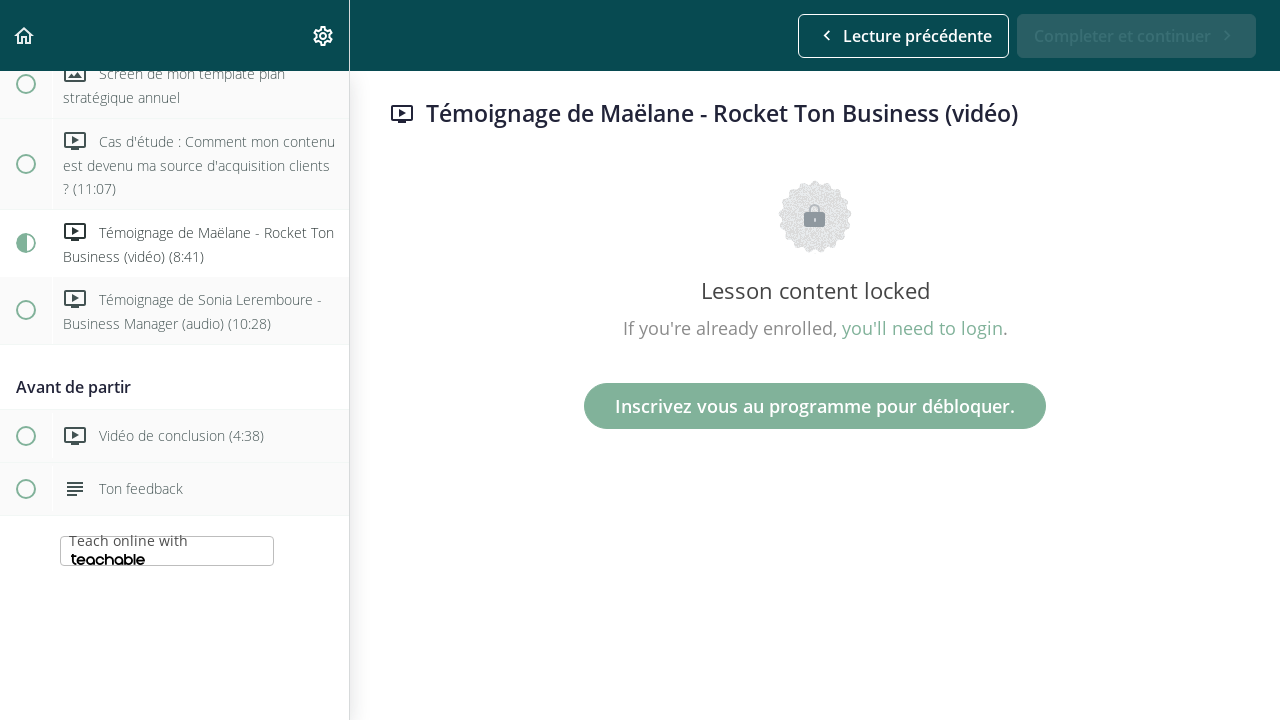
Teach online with (128, 548)
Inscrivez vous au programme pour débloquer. (815, 406)
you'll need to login (922, 328)
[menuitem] (324, 35)
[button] (25, 35)
